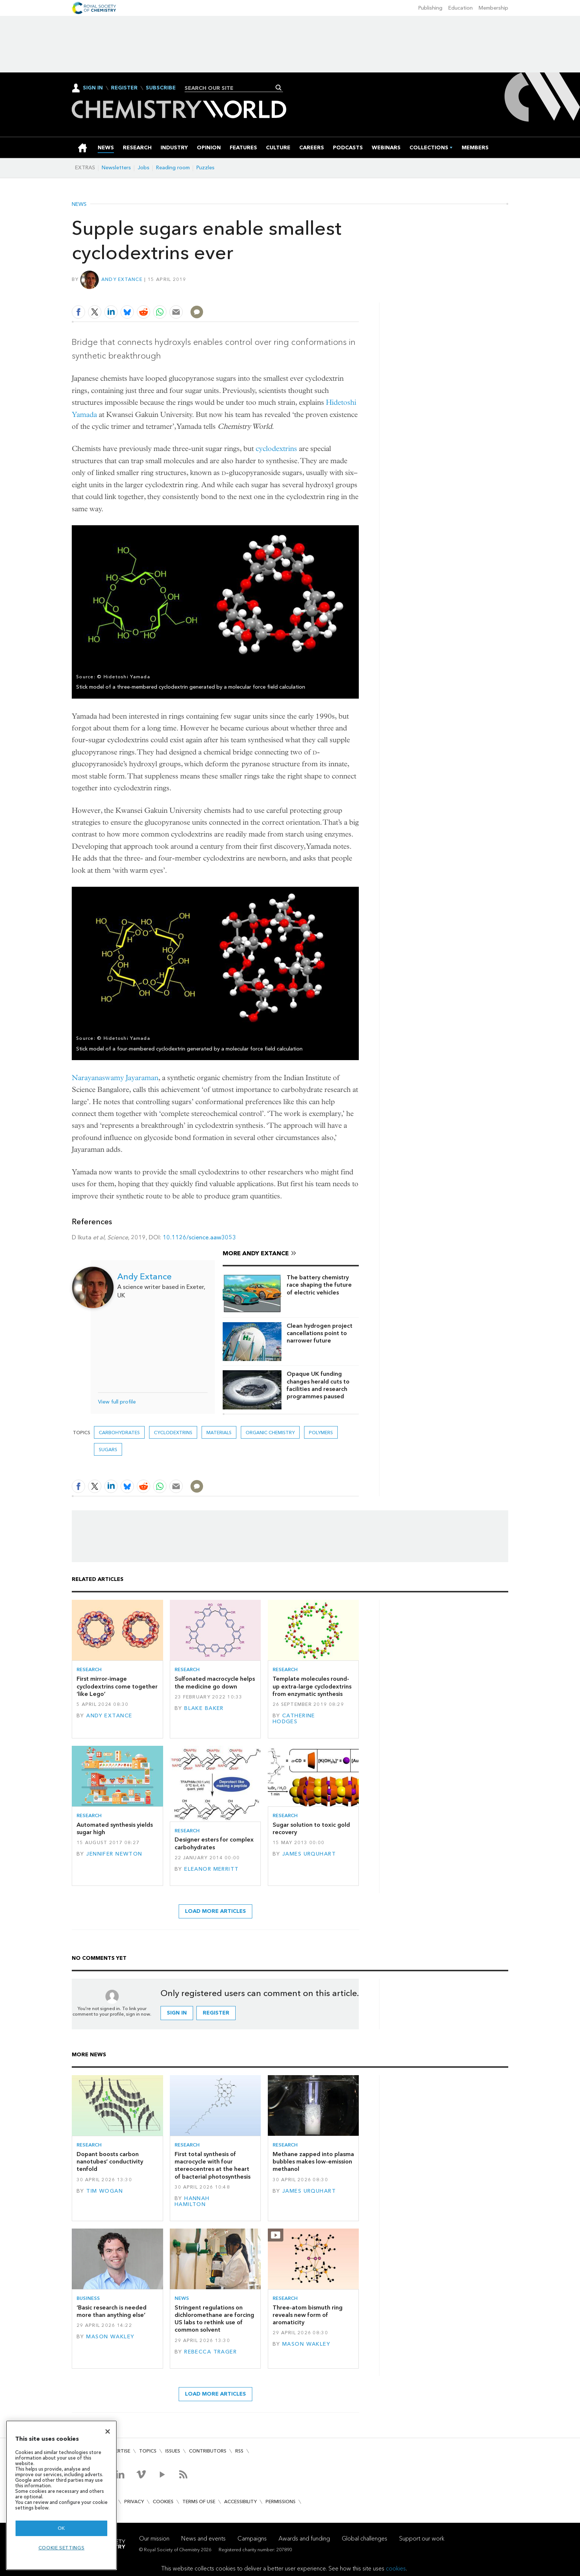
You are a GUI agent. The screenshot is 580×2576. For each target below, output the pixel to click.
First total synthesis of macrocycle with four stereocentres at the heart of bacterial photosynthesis (212, 2165)
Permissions (281, 2501)
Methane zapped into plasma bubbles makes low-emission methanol (313, 2162)
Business (88, 2298)
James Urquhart (309, 1854)
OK (61, 2528)
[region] (61, 2495)
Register (124, 88)
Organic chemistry (270, 1432)
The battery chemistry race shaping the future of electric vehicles (319, 1285)
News (79, 204)
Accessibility (240, 2501)
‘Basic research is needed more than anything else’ (111, 2311)
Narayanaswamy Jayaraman (115, 1077)
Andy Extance (121, 279)
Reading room (173, 167)
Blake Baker (204, 1708)
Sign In (93, 88)
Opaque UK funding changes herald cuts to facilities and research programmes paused (318, 1385)
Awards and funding (304, 2538)
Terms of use (198, 2501)
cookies (396, 2568)
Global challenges (364, 2538)
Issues (172, 2451)
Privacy (134, 2501)
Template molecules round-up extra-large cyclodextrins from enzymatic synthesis (312, 1686)
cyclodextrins (276, 448)
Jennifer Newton (114, 1854)
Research (89, 1669)
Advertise (117, 2451)
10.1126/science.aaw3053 (199, 1237)
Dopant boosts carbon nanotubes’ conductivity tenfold (110, 2162)
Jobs (143, 167)
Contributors (207, 2451)
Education (460, 8)
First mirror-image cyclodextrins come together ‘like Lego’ (117, 1686)
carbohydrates (119, 1432)
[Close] (108, 2431)
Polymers (321, 1432)
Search (278, 88)
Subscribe (161, 88)
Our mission (154, 2538)
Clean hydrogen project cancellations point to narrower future (320, 1333)
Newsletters (116, 167)
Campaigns (252, 2538)
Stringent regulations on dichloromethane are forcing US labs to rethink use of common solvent (214, 2319)
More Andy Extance (256, 1253)
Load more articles (215, 1911)
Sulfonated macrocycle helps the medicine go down (215, 1682)
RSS (239, 2451)
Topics (147, 2451)
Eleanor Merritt (211, 1869)
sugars (108, 1449)
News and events (203, 2538)
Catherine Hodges (294, 1719)
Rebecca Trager (210, 2352)
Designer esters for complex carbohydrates (214, 1843)
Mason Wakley (110, 2337)
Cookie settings (61, 2547)
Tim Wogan (104, 2191)
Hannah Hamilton (192, 2201)
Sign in (177, 2013)
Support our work (421, 2538)
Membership (493, 8)
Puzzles (205, 167)
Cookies (163, 2501)
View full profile (117, 1402)
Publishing (430, 8)
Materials (219, 1432)
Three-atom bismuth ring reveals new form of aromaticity (308, 2315)
